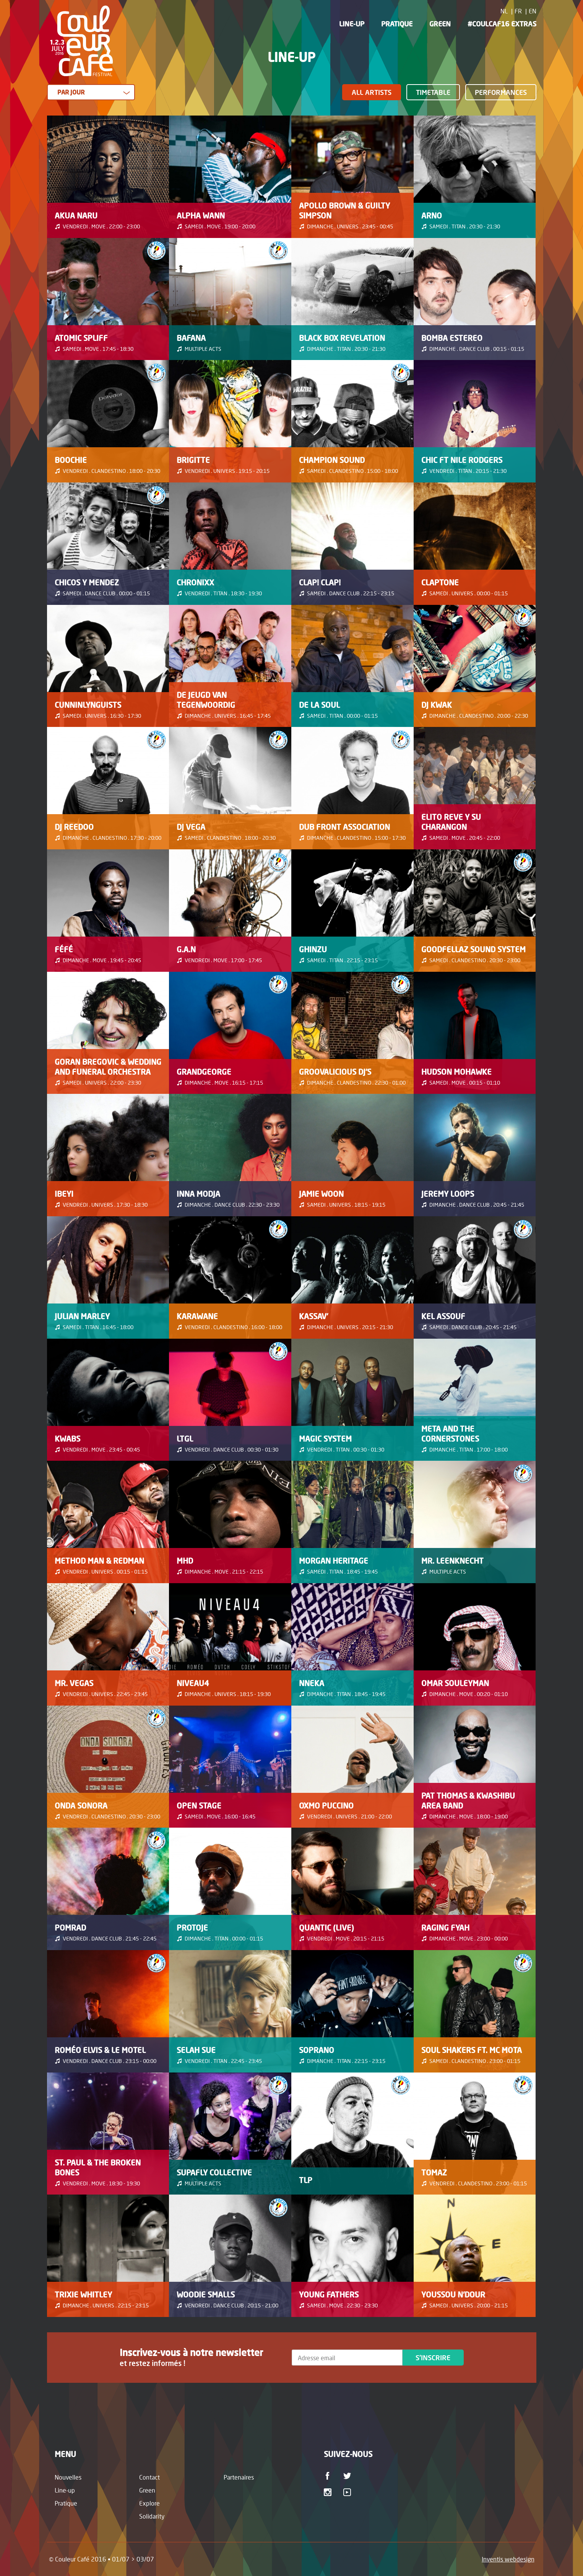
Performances (501, 92)
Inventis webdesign (508, 2559)
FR (518, 11)
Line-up (351, 24)
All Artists (371, 92)
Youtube (348, 2492)
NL (504, 11)
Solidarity (152, 2516)
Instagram (329, 2492)
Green (440, 24)
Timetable (433, 92)
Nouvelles (68, 2477)
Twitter (348, 2476)
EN (532, 11)
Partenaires (239, 2477)
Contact (149, 2477)
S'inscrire (433, 2357)
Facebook (329, 2476)
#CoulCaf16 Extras (502, 24)
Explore (149, 2503)
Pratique (396, 24)
